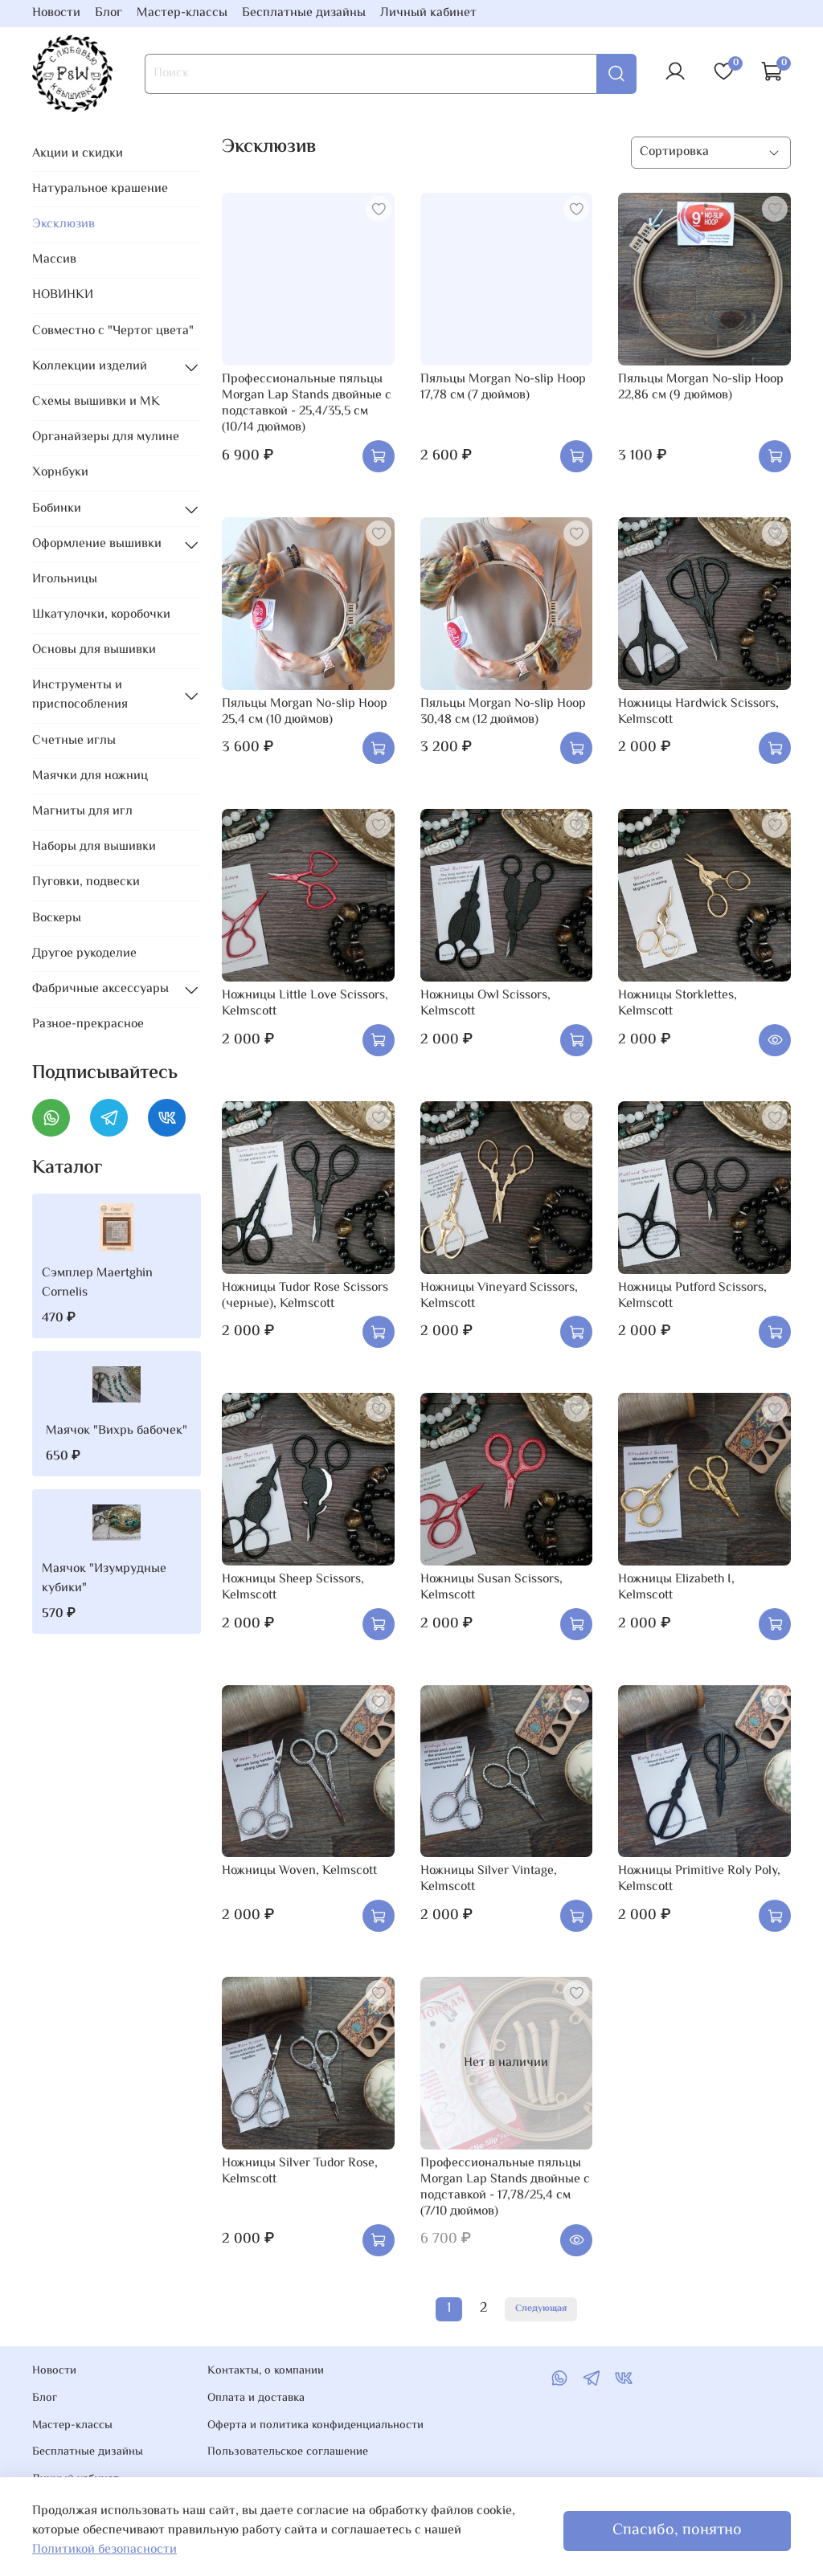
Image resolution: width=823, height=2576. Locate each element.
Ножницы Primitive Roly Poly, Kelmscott (699, 1879)
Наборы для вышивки (94, 847)
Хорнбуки (60, 473)
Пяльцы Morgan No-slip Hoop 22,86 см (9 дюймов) (701, 387)
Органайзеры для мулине (105, 437)
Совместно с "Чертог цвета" (113, 331)
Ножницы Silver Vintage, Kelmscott (488, 1879)
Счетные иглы (74, 741)
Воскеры (56, 918)
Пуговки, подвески (86, 882)
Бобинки (56, 509)
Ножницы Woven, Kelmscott (299, 1871)
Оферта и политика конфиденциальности (315, 2426)
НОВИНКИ (62, 295)
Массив (54, 260)
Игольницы (64, 579)
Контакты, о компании (265, 2371)
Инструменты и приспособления (80, 695)
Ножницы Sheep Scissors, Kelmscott (293, 1588)
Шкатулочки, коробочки (101, 615)
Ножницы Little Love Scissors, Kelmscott (305, 1004)
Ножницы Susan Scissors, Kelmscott (491, 1588)
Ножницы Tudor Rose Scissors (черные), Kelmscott (305, 1296)
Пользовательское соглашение (287, 2452)
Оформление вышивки (97, 544)
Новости (56, 13)
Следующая (541, 2309)
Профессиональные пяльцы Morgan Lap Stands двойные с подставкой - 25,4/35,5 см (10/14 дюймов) (306, 403)
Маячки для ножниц (90, 776)
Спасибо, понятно (677, 2530)
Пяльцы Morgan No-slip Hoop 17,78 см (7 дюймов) (503, 387)
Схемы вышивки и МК (96, 402)
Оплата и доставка (256, 2398)
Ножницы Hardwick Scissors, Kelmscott (698, 712)
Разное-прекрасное (88, 1024)
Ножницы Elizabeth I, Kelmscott (676, 1588)
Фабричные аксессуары (100, 989)
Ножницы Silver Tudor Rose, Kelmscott (300, 2171)
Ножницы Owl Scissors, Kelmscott (485, 1004)
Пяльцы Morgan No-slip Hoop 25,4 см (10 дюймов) (304, 712)
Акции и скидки (77, 154)
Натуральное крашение (100, 189)
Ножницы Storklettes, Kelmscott (677, 1004)
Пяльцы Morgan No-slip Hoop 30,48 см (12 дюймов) (503, 712)
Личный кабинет (428, 13)
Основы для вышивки (94, 650)
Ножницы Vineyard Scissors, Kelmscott (499, 1296)
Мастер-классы (182, 13)
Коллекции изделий (89, 367)
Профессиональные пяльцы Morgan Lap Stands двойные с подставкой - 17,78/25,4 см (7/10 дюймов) (505, 2187)
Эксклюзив (63, 224)
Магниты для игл (82, 812)
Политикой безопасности (104, 2550)
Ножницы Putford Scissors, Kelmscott (692, 1296)
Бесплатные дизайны (304, 13)
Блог (108, 13)
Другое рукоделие (84, 954)
